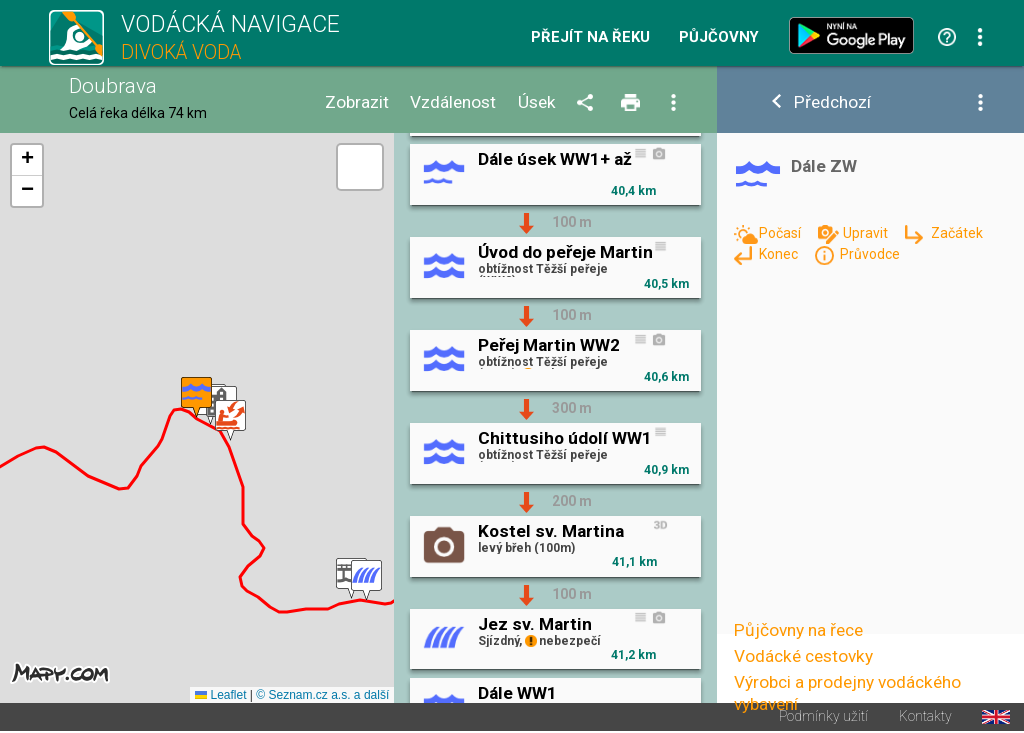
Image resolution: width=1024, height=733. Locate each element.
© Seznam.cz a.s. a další (322, 695)
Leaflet (220, 695)
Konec (780, 254)
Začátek (957, 233)
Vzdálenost (453, 102)
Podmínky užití (823, 717)
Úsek (537, 102)
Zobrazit (357, 102)
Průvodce (870, 254)
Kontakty (925, 717)
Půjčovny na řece (798, 630)
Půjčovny (719, 37)
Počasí (781, 233)
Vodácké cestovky (803, 656)
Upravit (867, 233)
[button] (366, 580)
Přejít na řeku (590, 37)
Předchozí (832, 102)
